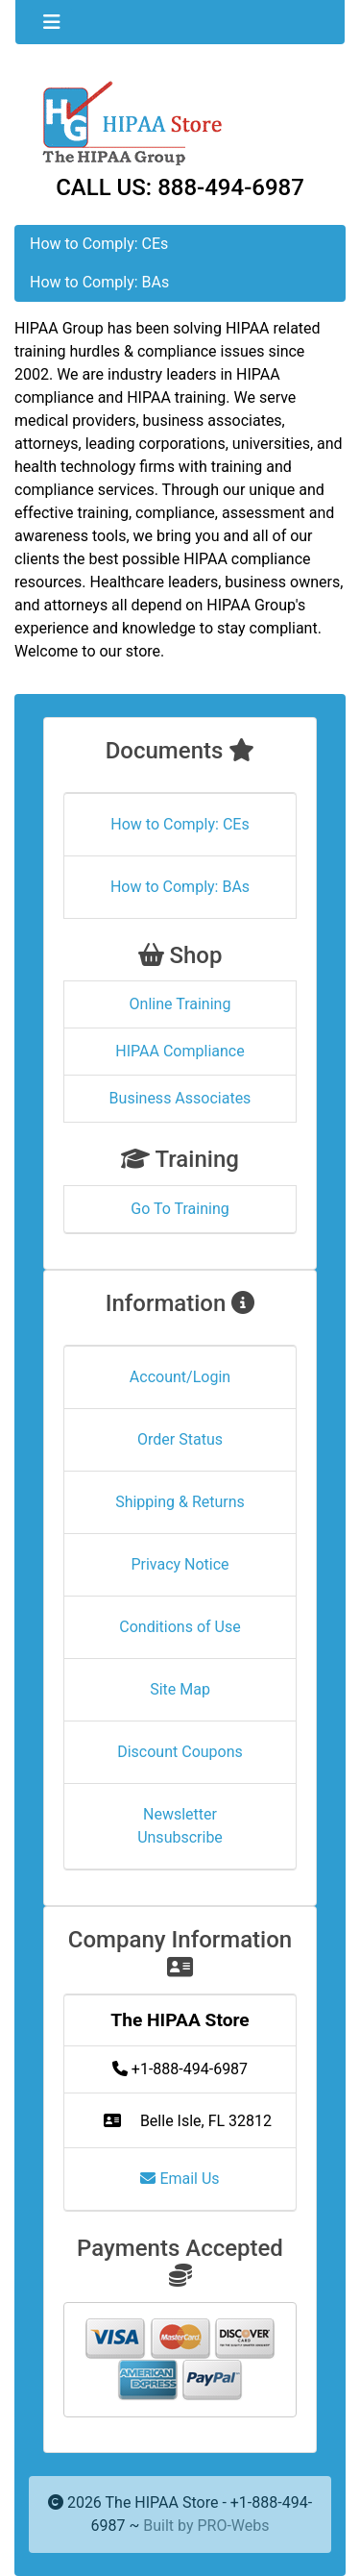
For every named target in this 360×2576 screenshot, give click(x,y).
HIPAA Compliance (179, 1051)
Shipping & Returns (180, 1502)
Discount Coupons (180, 1752)
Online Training (180, 1004)
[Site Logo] (180, 121)
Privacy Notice (179, 1564)
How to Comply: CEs (99, 244)
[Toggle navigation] (52, 22)
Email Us (179, 2178)
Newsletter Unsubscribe (180, 1825)
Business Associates (180, 1098)
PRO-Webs (233, 2525)
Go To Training (179, 1209)
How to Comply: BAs (99, 282)
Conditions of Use (179, 1627)
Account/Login (180, 1377)
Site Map (180, 1689)
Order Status (180, 1439)
